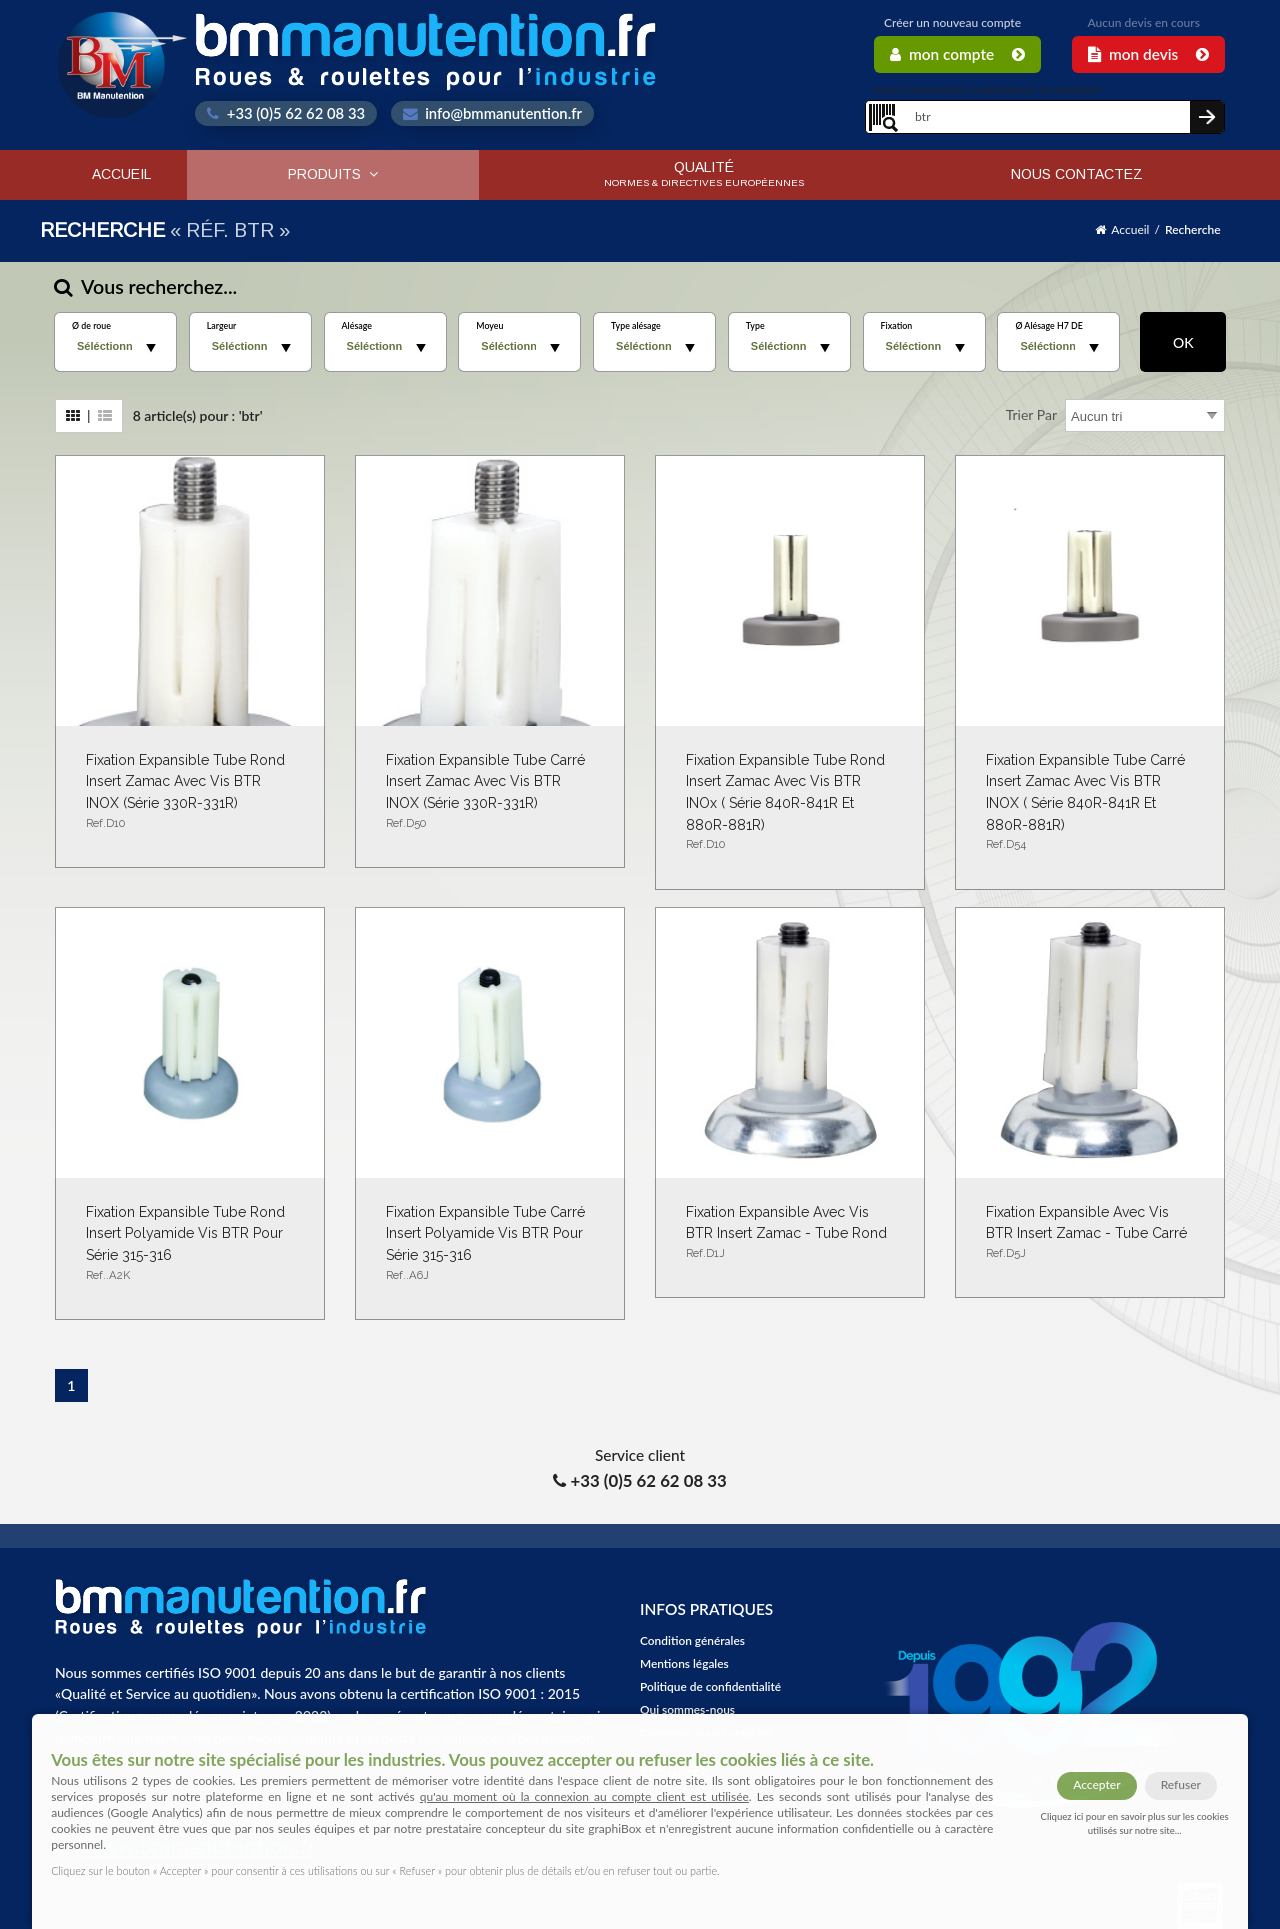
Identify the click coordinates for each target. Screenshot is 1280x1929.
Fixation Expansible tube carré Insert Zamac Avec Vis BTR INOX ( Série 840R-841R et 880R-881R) (1090, 803)
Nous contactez (1077, 174)
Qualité (704, 173)
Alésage (357, 326)
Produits (333, 174)
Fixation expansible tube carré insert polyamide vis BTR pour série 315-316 (490, 1244)
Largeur (222, 326)
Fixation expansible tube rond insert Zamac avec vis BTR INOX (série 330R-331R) (190, 792)
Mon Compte (957, 54)
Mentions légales (684, 1663)
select (151, 348)
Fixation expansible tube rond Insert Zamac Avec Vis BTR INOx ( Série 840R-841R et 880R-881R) (790, 803)
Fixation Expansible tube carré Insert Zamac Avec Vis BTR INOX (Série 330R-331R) (490, 792)
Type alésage (636, 326)
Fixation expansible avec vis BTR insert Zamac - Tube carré (1090, 1233)
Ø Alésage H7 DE (1048, 326)
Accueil (121, 174)
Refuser (1181, 1784)
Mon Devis (1148, 54)
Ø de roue (91, 326)
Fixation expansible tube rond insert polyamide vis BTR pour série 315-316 (190, 1244)
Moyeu (489, 326)
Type (755, 326)
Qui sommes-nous (687, 1709)
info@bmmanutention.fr (492, 113)
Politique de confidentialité (710, 1686)
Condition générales (692, 1640)
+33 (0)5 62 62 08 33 (286, 113)
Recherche (1193, 229)
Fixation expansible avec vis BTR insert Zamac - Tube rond (790, 1233)
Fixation (897, 326)
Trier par (1031, 414)
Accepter (1096, 1784)
